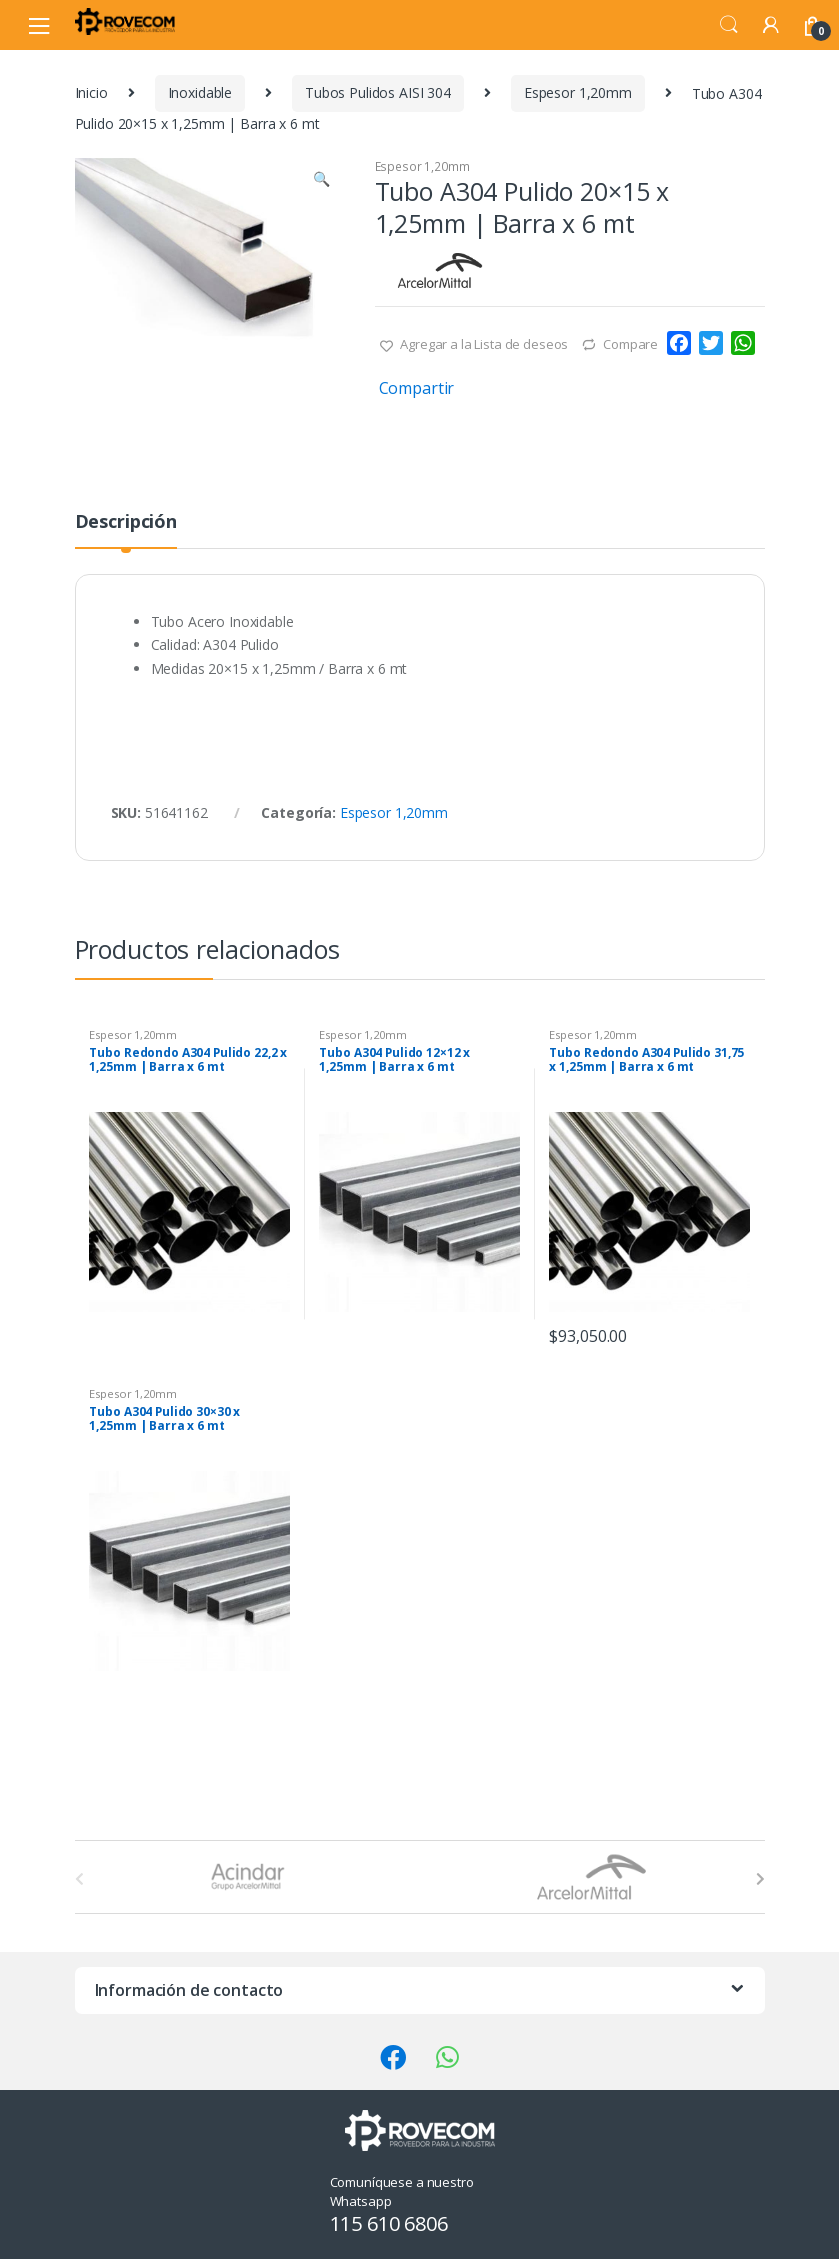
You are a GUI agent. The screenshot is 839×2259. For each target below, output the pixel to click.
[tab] (126, 530)
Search (729, 25)
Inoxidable (200, 92)
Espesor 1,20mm (578, 92)
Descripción (126, 522)
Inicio (91, 92)
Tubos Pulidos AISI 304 (378, 92)
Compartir (417, 388)
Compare (630, 344)
